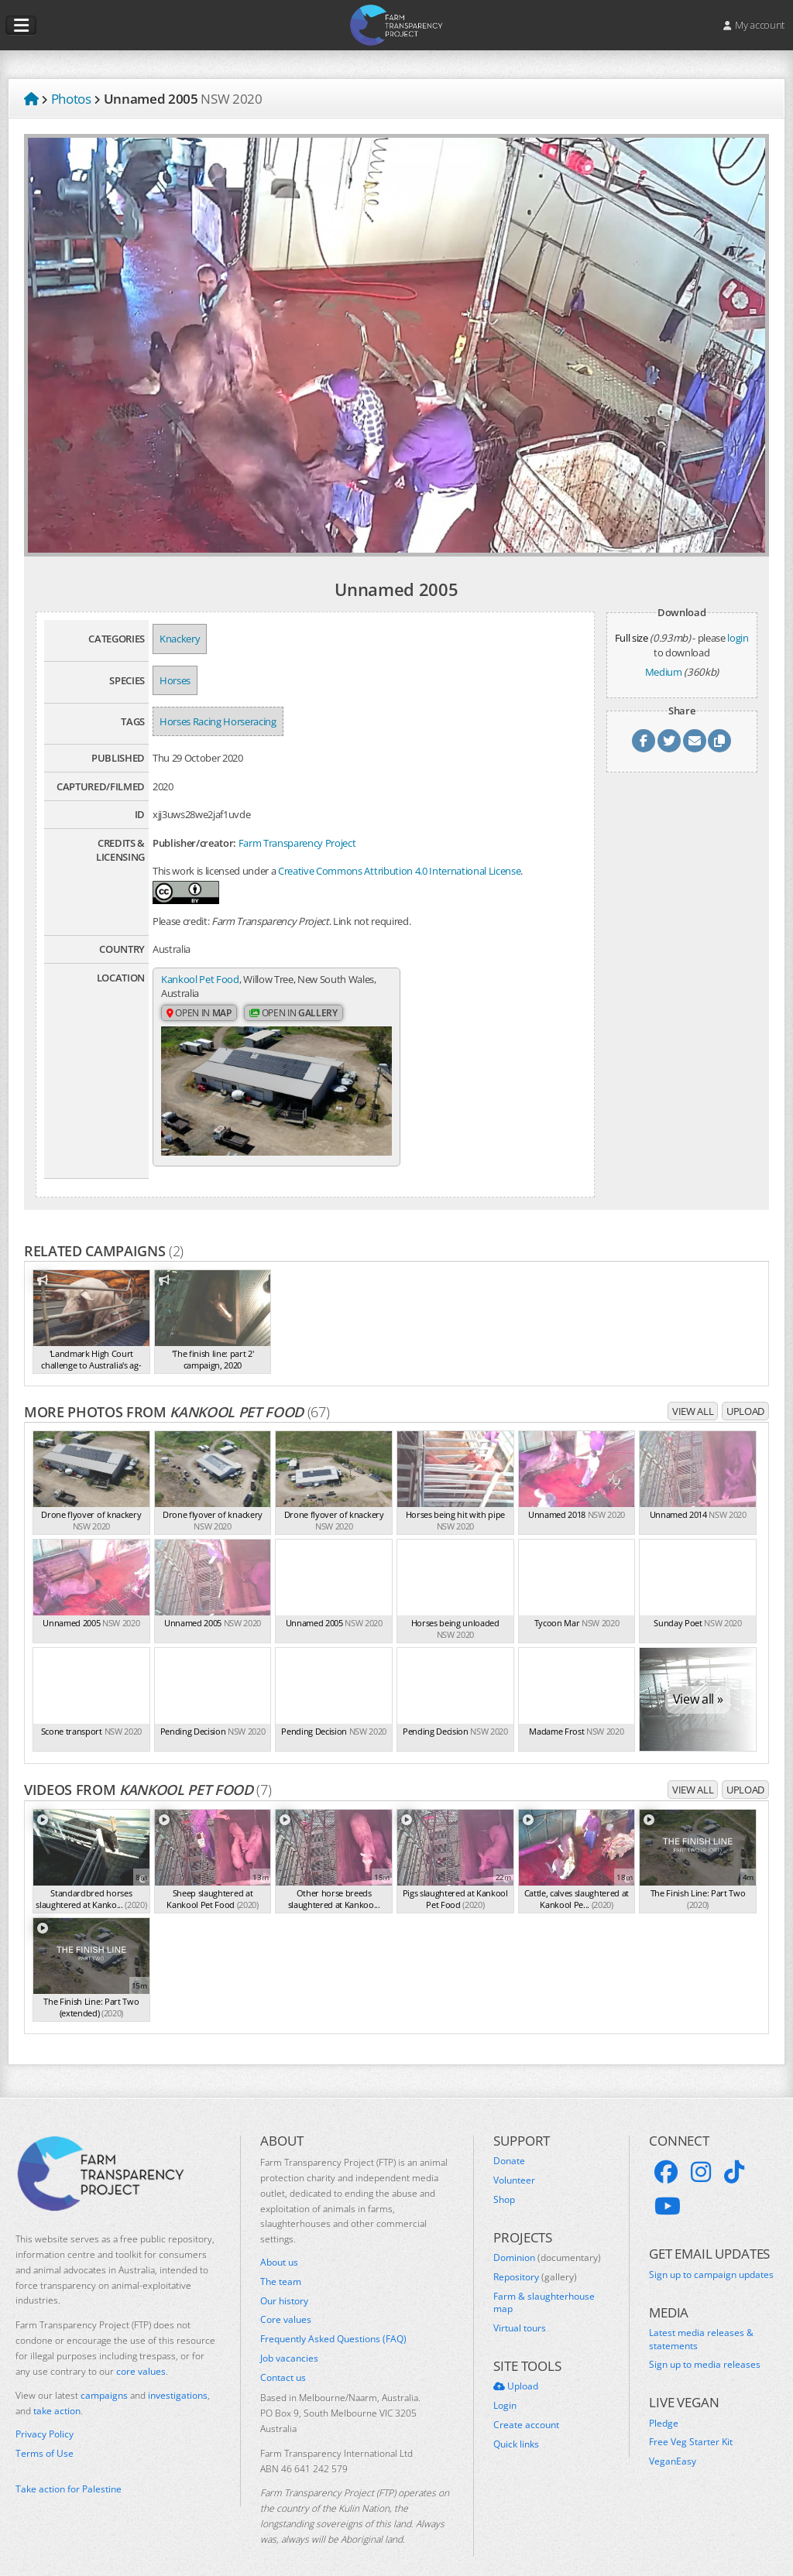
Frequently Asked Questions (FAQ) (333, 2322)
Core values (285, 2303)
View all (692, 1394)
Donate (509, 2144)
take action (57, 2393)
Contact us (283, 2360)
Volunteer (514, 2162)
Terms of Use (44, 2436)
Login (505, 2388)
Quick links (516, 2426)
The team (280, 2264)
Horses (175, 680)
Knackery (180, 639)
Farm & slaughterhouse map (544, 2285)
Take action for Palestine (68, 2471)
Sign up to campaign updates (711, 2257)
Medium (663, 672)
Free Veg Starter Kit (691, 2425)
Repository (535, 2259)
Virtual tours (519, 2311)
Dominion (547, 2240)
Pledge (663, 2406)
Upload (745, 1394)
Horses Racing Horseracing (218, 721)
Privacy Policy (44, 2416)
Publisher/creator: (194, 843)
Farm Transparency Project (297, 843)
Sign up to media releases (704, 2347)
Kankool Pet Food (200, 979)
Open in (199, 1013)
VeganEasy (672, 2444)
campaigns (104, 2378)
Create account (526, 2407)
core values (141, 2353)
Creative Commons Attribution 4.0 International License (399, 871)
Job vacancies (289, 2340)
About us (279, 2245)
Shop (504, 2182)
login (737, 638)
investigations (178, 2378)
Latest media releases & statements (701, 2321)
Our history (284, 2283)
